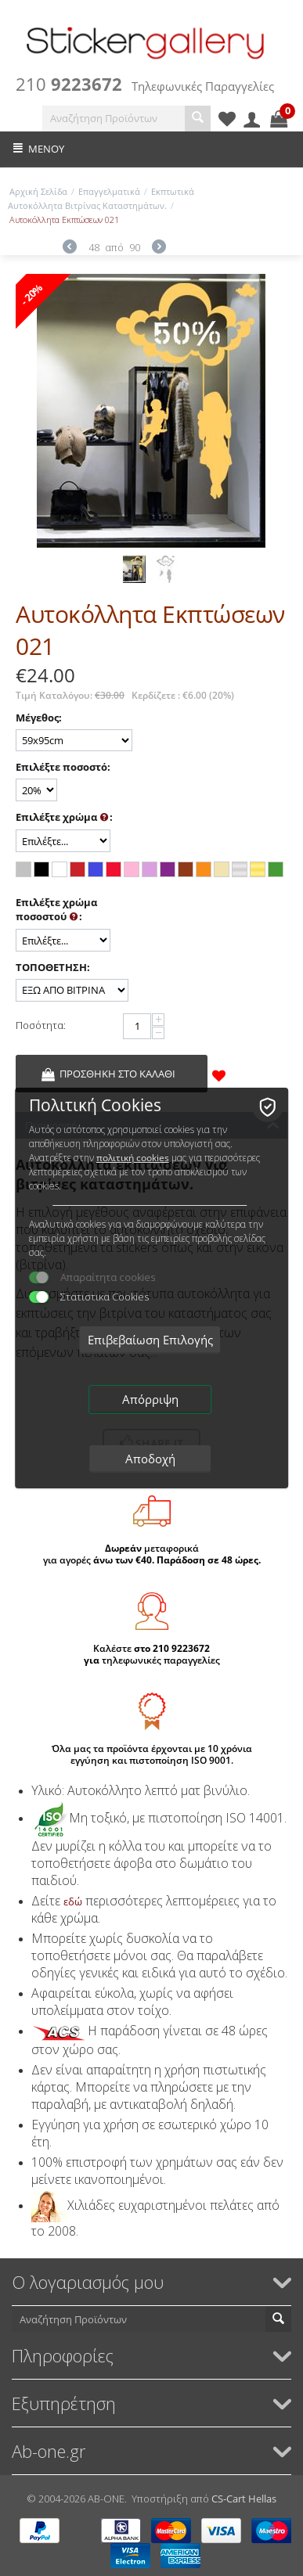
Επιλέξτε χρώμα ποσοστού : (56, 910)
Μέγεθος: (39, 718)
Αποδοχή (150, 1458)
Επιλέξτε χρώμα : (64, 818)
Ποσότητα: (41, 1025)
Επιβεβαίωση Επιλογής (150, 1339)
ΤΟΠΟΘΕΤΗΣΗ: (53, 967)
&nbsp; (244, 1073)
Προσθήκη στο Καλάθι (117, 1074)
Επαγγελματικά (109, 191)
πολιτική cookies (132, 1157)
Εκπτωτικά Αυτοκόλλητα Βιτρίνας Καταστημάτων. (101, 198)
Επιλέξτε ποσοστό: (63, 767)
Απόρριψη (150, 1399)
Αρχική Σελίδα (38, 191)
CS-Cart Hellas (243, 2498)
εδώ (72, 1901)
